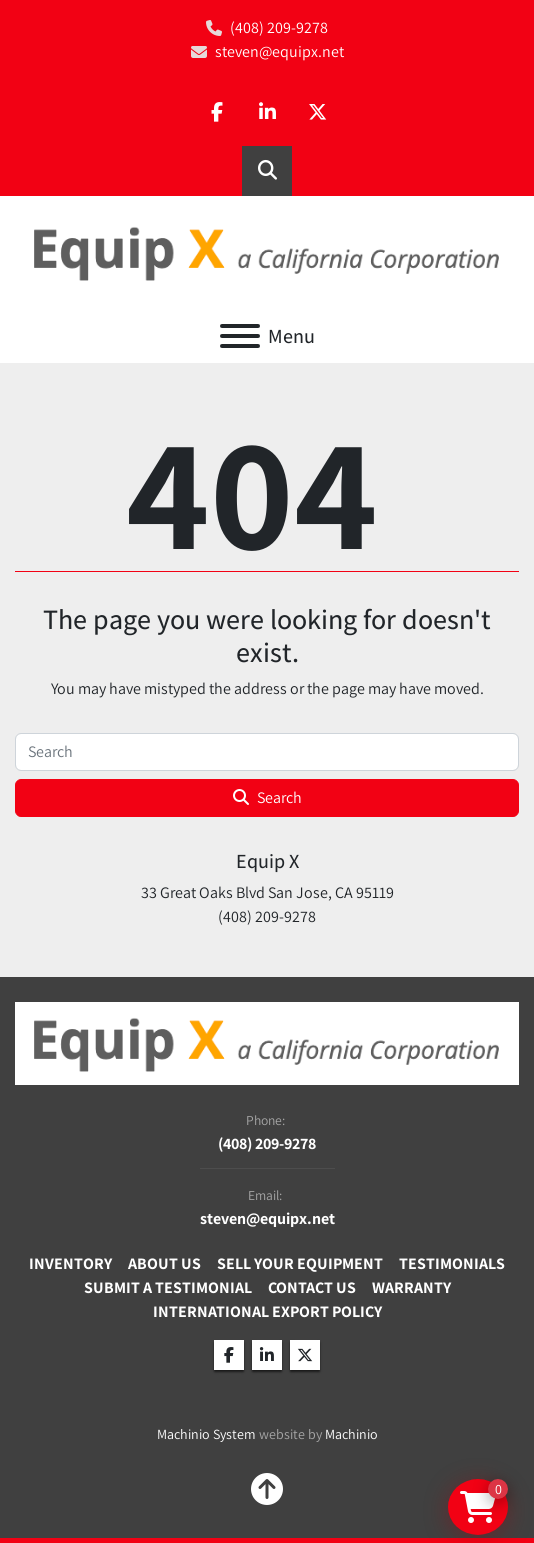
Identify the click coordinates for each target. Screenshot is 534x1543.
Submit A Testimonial (168, 1287)
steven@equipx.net (279, 51)
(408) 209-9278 (279, 27)
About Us (164, 1263)
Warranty (411, 1287)
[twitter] (317, 113)
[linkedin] (267, 113)
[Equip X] (267, 1041)
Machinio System (206, 1434)
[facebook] (217, 113)
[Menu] (240, 336)
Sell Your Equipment (300, 1263)
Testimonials (452, 1263)
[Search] (267, 752)
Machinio (351, 1434)
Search (267, 797)
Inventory (70, 1263)
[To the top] (267, 1489)
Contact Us (312, 1287)
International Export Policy (267, 1311)
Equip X (267, 861)
